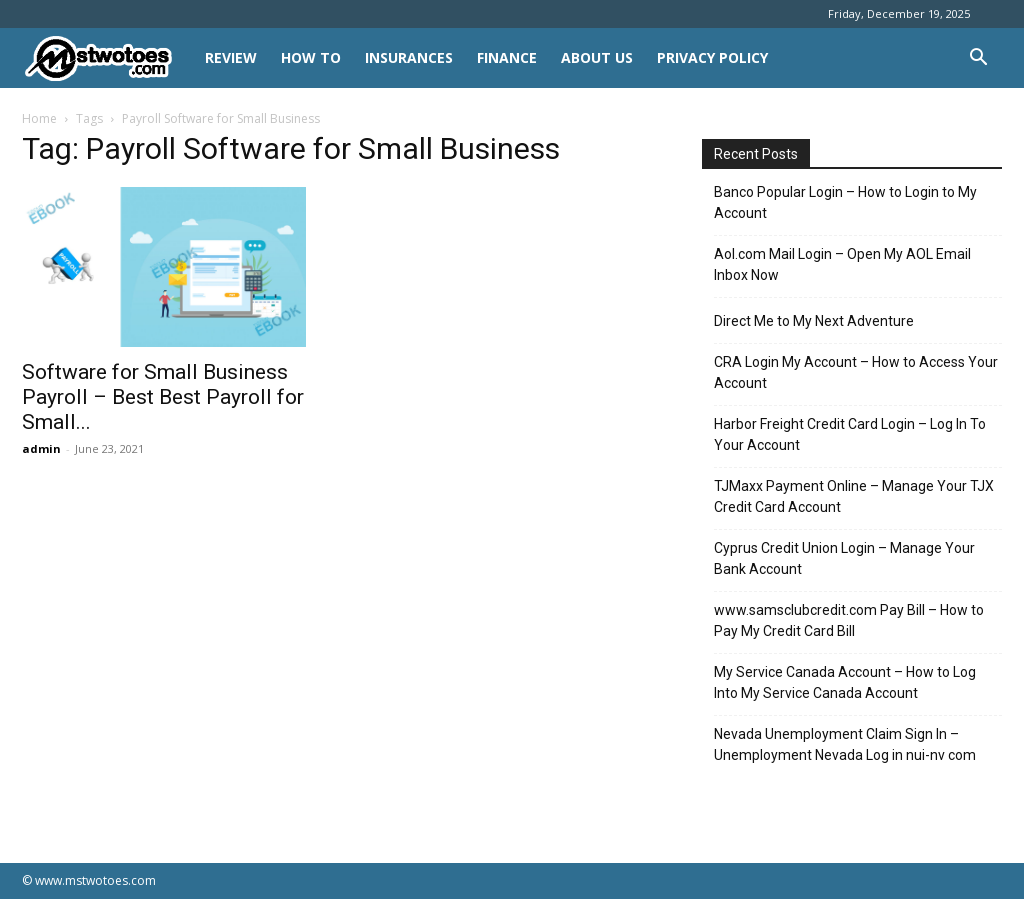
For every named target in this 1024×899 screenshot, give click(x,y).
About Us (597, 57)
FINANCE (507, 57)
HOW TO (311, 57)
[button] (978, 59)
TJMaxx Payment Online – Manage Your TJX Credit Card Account (854, 496)
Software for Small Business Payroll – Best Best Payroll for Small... (163, 397)
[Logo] (107, 58)
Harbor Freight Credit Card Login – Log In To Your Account (850, 434)
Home (39, 118)
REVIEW (231, 57)
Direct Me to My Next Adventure (814, 321)
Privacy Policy (712, 57)
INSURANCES (409, 57)
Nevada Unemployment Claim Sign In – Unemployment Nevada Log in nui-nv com (845, 744)
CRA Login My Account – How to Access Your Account (856, 372)
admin (41, 448)
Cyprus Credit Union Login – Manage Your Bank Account (844, 558)
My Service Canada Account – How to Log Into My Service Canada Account (845, 682)
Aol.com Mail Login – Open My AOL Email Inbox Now (842, 264)
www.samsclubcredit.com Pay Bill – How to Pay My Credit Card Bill (849, 620)
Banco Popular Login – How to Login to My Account (845, 202)
